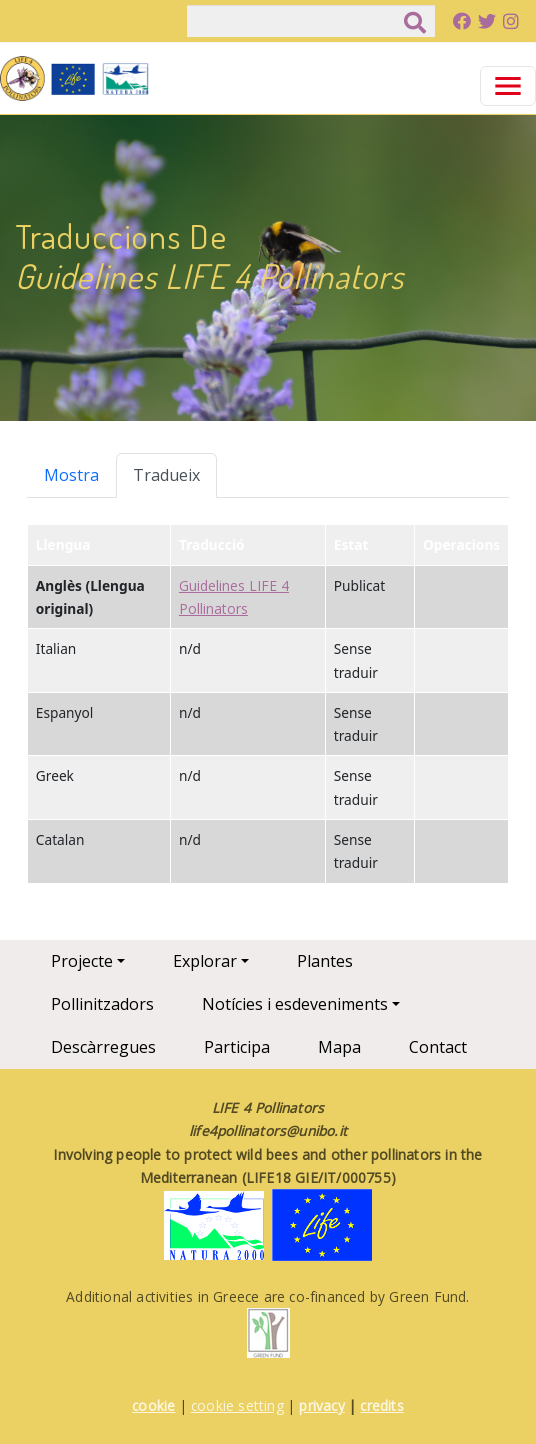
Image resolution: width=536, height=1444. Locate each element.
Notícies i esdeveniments (295, 1004)
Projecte (82, 961)
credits (381, 1405)
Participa (237, 1047)
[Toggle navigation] (508, 86)
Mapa (339, 1047)
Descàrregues (103, 1047)
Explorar (205, 961)
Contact (438, 1047)
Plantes (325, 961)
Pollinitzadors (102, 1004)
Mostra (71, 475)
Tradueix (166, 475)
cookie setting (237, 1405)
